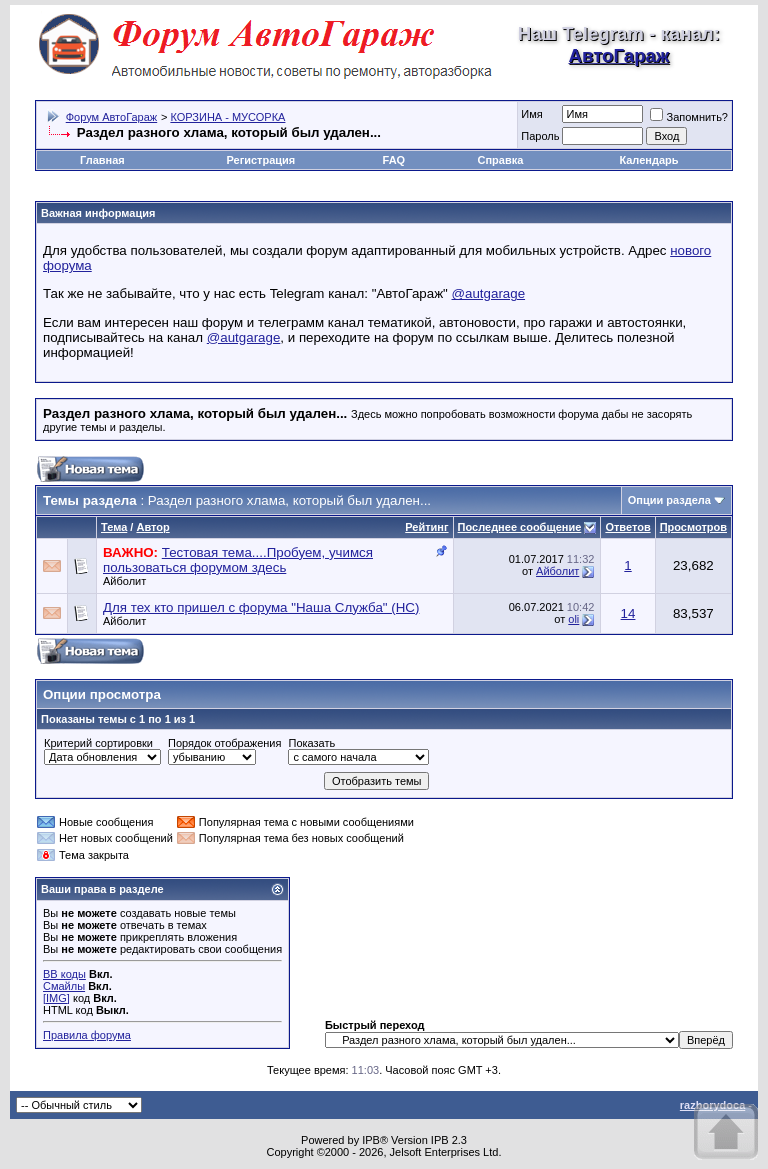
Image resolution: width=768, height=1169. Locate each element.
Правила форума (87, 1035)
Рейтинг (426, 527)
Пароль (540, 136)
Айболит (124, 581)
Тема (114, 527)
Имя (531, 114)
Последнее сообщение (520, 527)
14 (628, 613)
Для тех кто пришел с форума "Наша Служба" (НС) (261, 607)
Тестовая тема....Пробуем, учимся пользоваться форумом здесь (238, 560)
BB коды (64, 974)
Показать (311, 743)
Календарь (648, 160)
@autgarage (489, 293)
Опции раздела (669, 500)
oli (573, 619)
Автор (152, 527)
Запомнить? (689, 117)
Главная (102, 160)
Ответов (627, 527)
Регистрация (260, 160)
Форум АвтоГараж (112, 117)
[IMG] (56, 998)
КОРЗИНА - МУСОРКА (227, 117)
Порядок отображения (224, 743)
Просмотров (693, 527)
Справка (500, 160)
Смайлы (64, 986)
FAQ (394, 160)
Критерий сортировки (98, 743)
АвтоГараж (619, 55)
